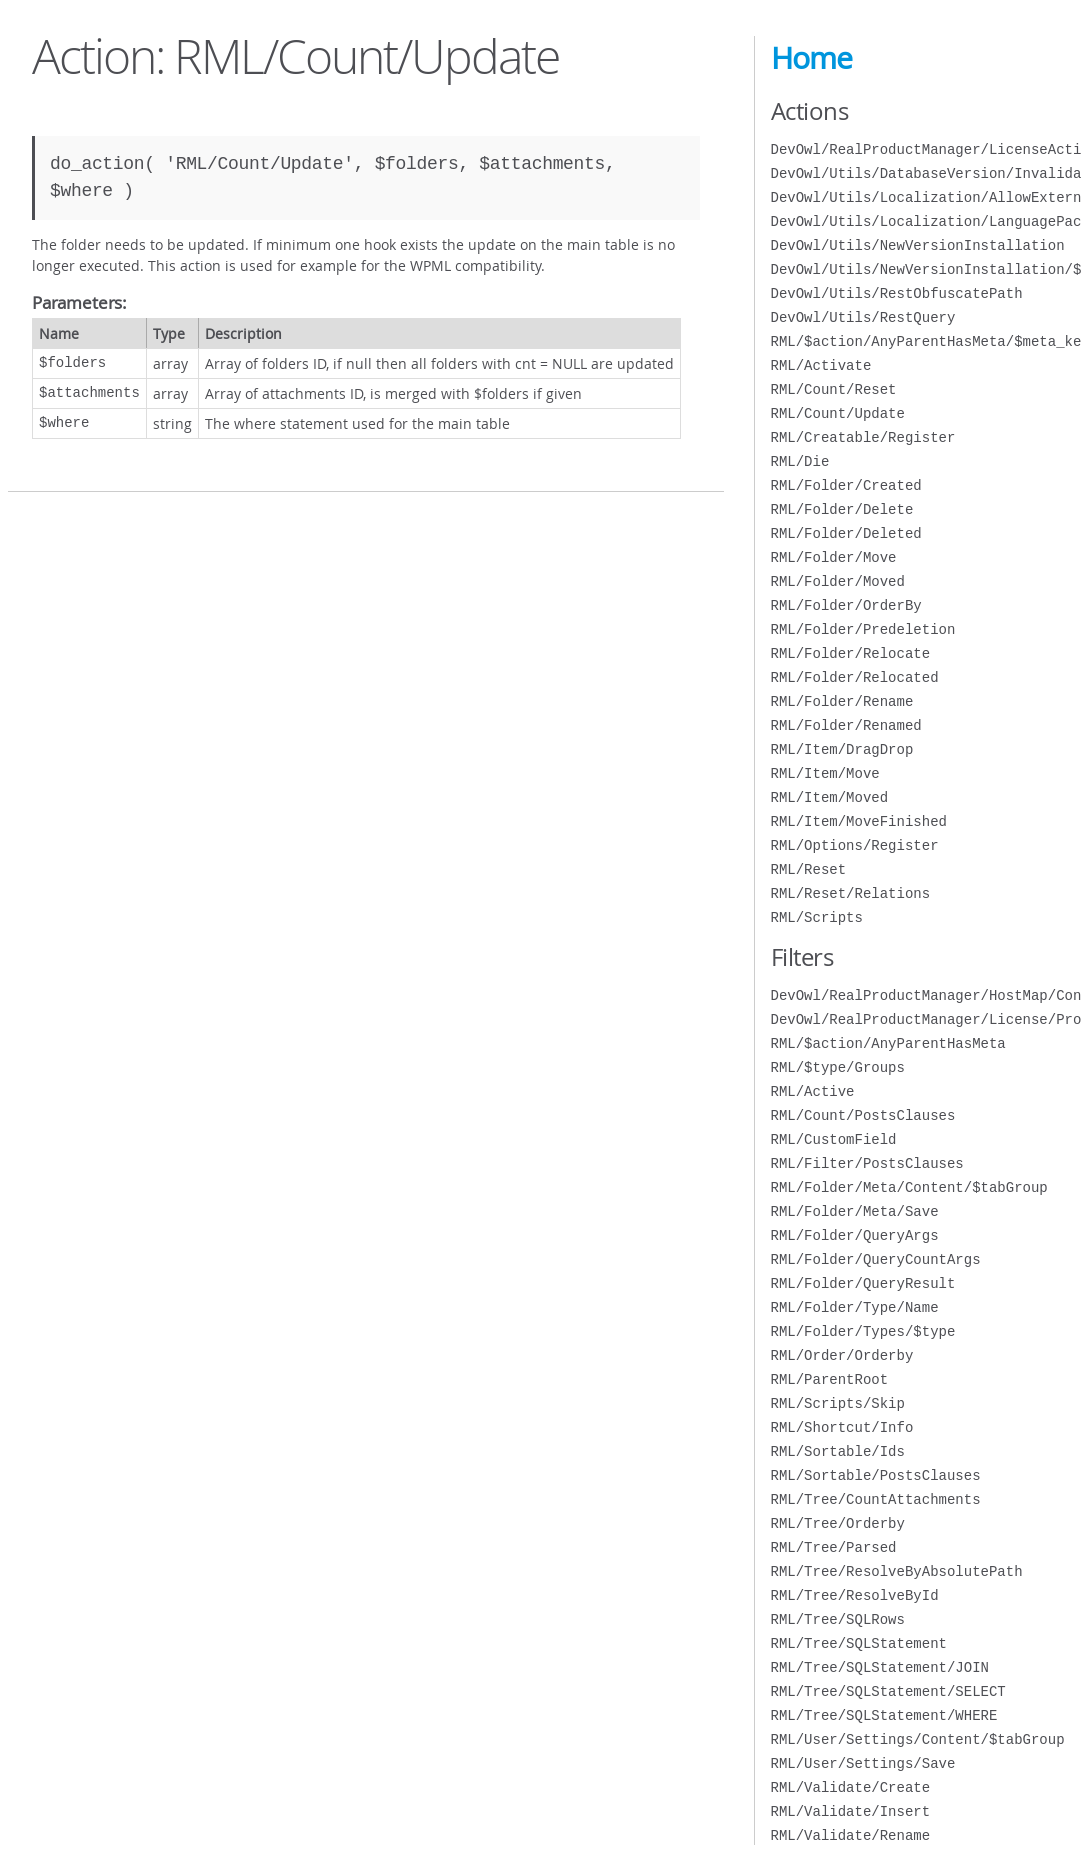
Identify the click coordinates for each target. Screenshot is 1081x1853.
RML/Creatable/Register (863, 437)
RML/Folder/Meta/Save (855, 1211)
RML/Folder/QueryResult (863, 1283)
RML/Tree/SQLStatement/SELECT (888, 1691)
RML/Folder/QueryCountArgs (876, 1259)
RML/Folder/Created (846, 485)
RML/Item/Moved (830, 797)
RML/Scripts (817, 917)
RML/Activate (821, 365)
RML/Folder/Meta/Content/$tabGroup (909, 1187)
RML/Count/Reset (834, 389)
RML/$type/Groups (838, 1067)
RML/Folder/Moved (838, 581)
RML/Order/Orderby (842, 1355)
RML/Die (800, 461)
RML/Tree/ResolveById (855, 1595)
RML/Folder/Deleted (846, 533)
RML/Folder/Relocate (851, 653)
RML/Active (813, 1091)
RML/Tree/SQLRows (838, 1619)
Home (811, 58)
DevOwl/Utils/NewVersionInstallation (918, 245)
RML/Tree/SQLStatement (859, 1643)
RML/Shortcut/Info (842, 1427)
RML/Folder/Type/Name (855, 1307)
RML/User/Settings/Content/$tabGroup (918, 1739)
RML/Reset (809, 869)
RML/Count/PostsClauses (863, 1115)
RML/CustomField (834, 1139)
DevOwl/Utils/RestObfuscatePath (897, 293)
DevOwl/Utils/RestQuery (863, 317)
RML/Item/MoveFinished (859, 821)
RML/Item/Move (825, 773)
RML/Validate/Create (851, 1787)
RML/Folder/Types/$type (863, 1331)
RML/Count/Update (838, 413)
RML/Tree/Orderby (838, 1523)
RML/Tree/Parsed (834, 1547)
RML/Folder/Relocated (855, 677)
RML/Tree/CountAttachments (876, 1499)
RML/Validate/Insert (851, 1811)
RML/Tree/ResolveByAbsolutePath (897, 1571)
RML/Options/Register (855, 845)
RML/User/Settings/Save (863, 1763)
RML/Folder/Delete (842, 509)
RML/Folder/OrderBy (846, 605)
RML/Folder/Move (834, 557)
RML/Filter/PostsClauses (867, 1163)
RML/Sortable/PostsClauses (876, 1475)
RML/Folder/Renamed (846, 725)
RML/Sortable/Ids (838, 1451)
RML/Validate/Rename (851, 1835)
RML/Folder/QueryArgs (855, 1235)
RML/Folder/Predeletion (863, 629)
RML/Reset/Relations (851, 893)
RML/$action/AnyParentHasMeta (888, 1043)
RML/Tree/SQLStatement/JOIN (880, 1667)
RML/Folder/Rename (842, 701)
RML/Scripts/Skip (838, 1403)
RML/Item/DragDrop (842, 749)
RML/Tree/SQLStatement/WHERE (884, 1715)
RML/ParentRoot (830, 1379)
